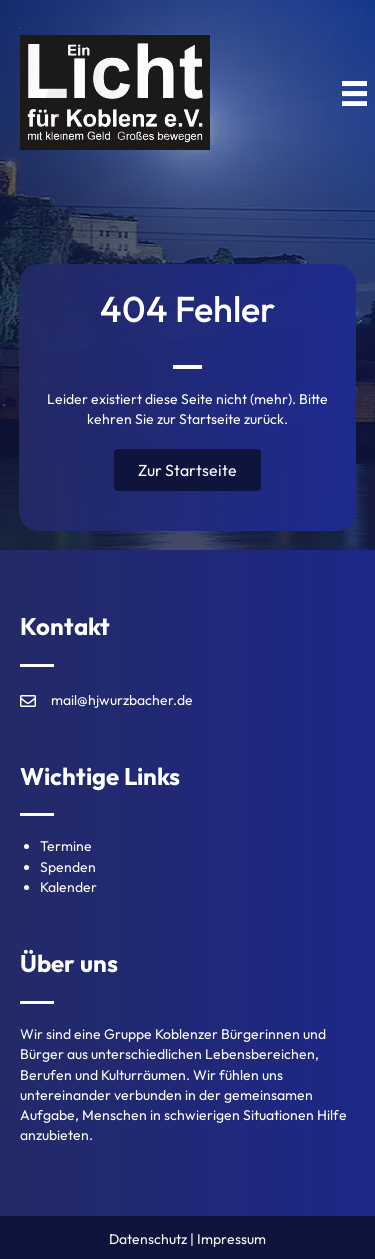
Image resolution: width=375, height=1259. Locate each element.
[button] (187, 470)
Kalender (68, 887)
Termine (66, 846)
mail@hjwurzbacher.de (122, 700)
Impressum (231, 1239)
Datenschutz (148, 1239)
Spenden (68, 867)
